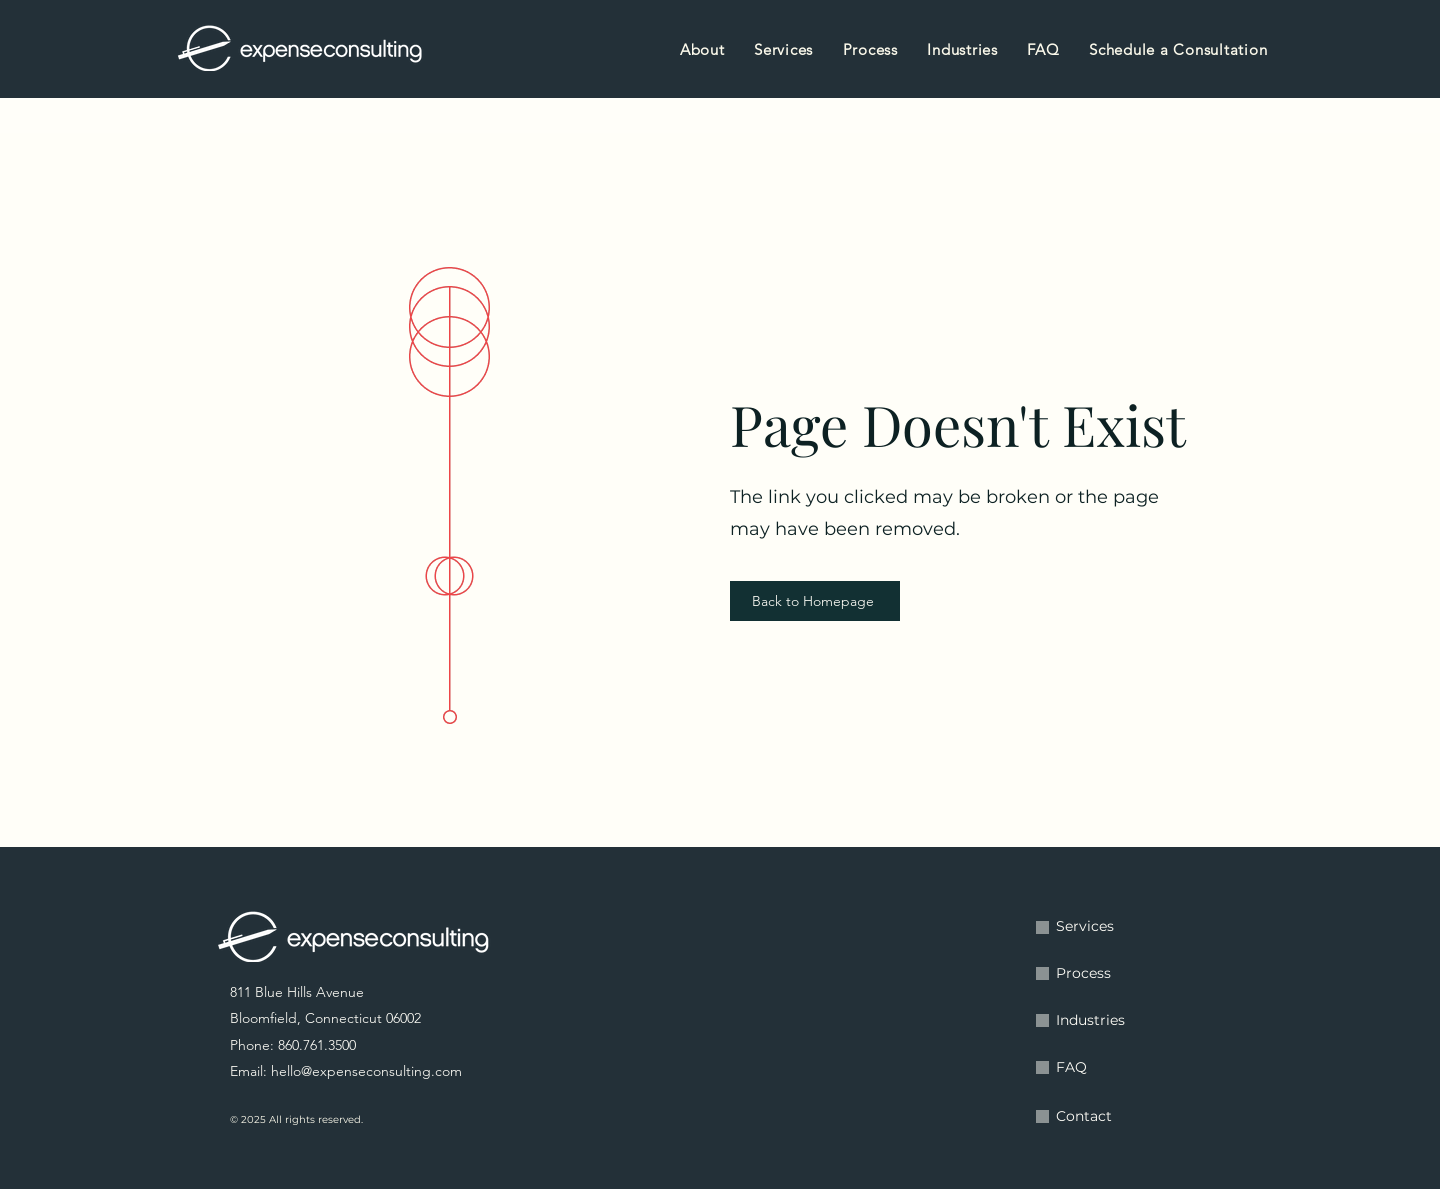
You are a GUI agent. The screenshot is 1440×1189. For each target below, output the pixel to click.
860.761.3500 (317, 1045)
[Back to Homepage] (815, 601)
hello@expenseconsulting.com (366, 1071)
